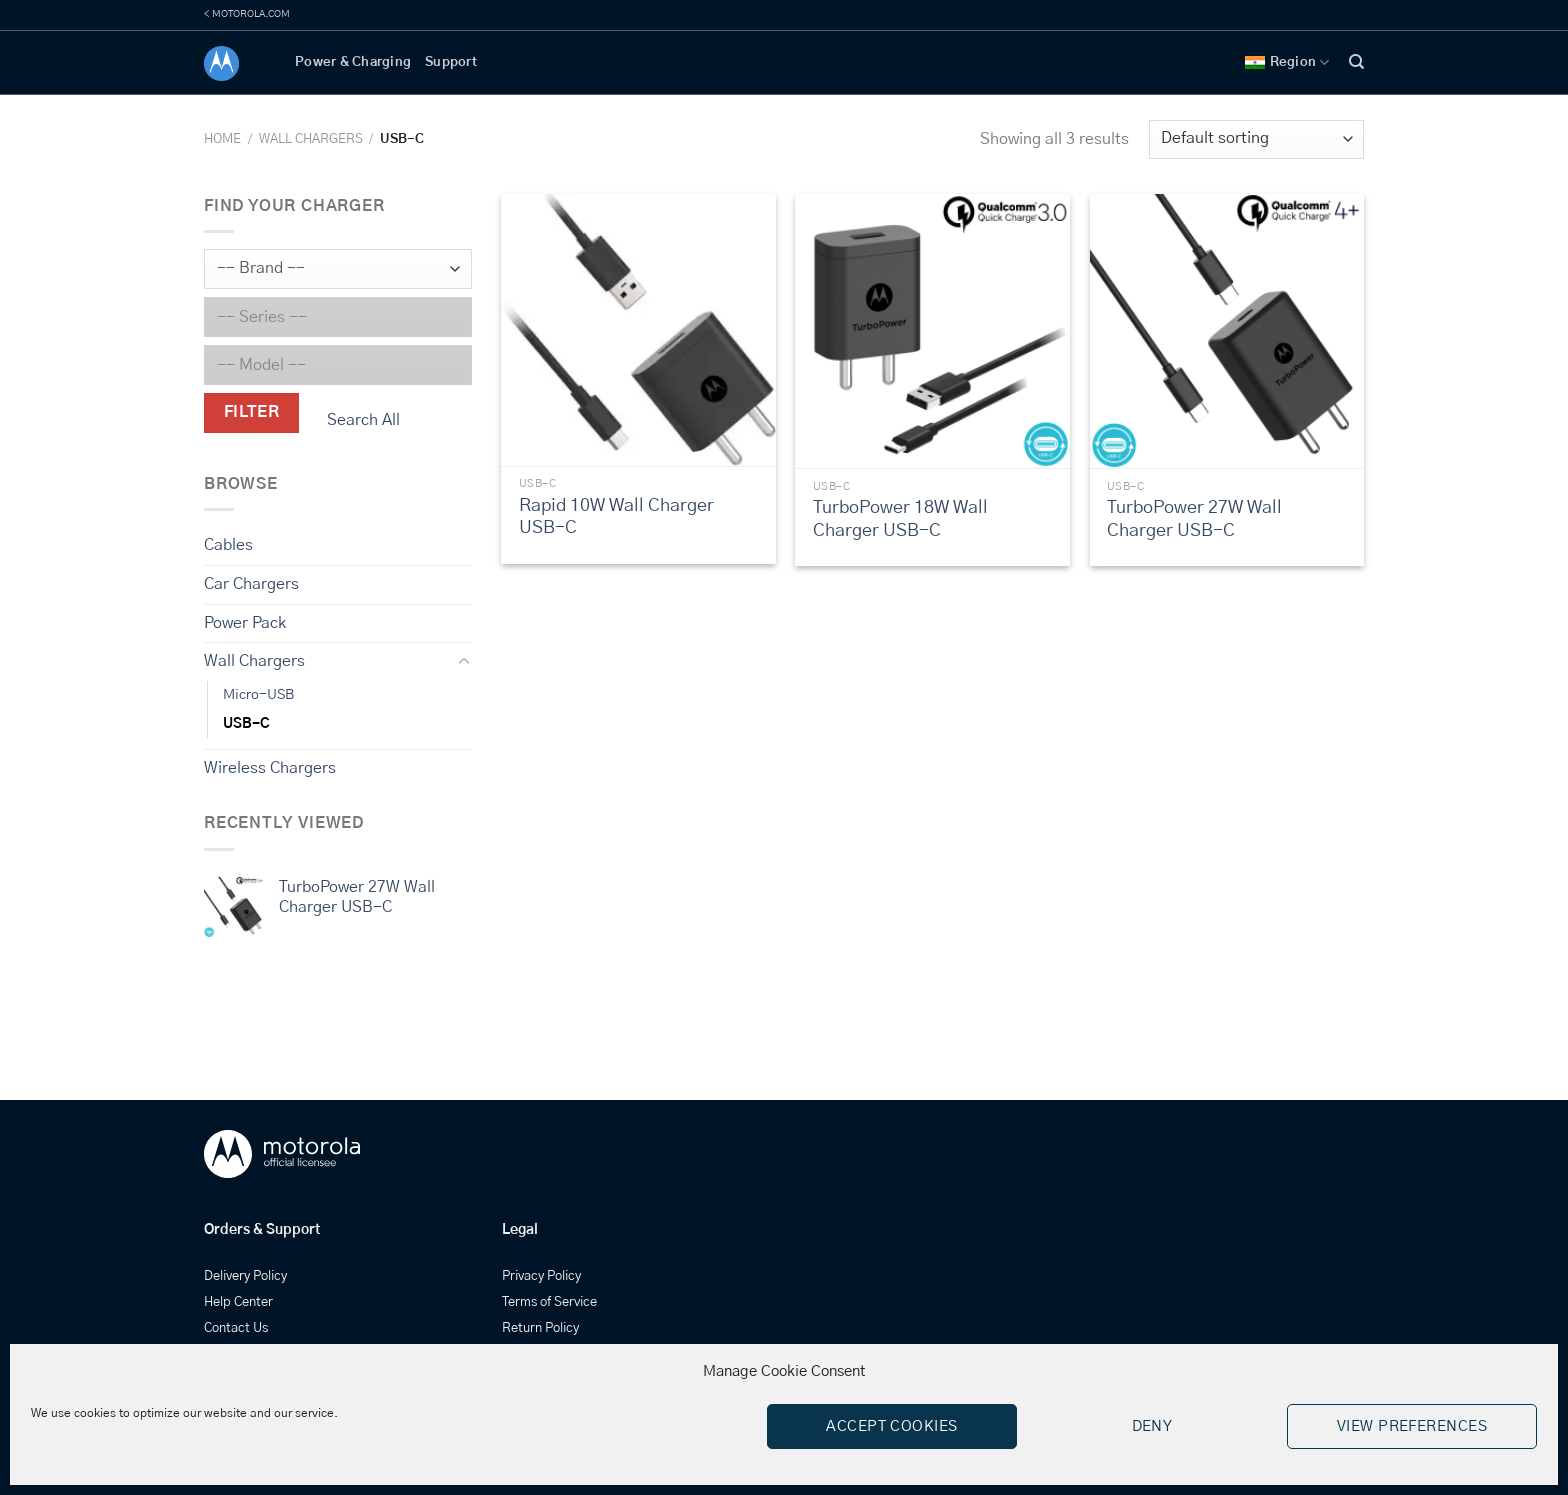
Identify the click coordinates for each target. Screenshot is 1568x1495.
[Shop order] (1256, 139)
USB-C (246, 724)
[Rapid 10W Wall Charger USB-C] (638, 330)
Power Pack (245, 622)
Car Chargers (251, 584)
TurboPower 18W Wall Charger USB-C (900, 519)
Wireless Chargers (270, 768)
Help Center (238, 1302)
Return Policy (540, 1328)
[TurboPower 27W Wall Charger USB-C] (1227, 331)
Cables (228, 545)
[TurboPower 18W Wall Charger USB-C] (932, 331)
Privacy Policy (541, 1276)
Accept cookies (891, 1426)
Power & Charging (353, 62)
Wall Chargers (311, 139)
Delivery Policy (245, 1276)
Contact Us (236, 1328)
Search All (363, 420)
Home (222, 139)
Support (451, 62)
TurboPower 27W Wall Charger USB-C (1194, 519)
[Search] (1356, 62)
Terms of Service (549, 1302)
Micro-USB (258, 695)
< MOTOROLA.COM (247, 14)
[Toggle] (464, 662)
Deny (1152, 1426)
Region (1287, 62)
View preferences (1412, 1426)
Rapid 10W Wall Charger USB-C (616, 517)
